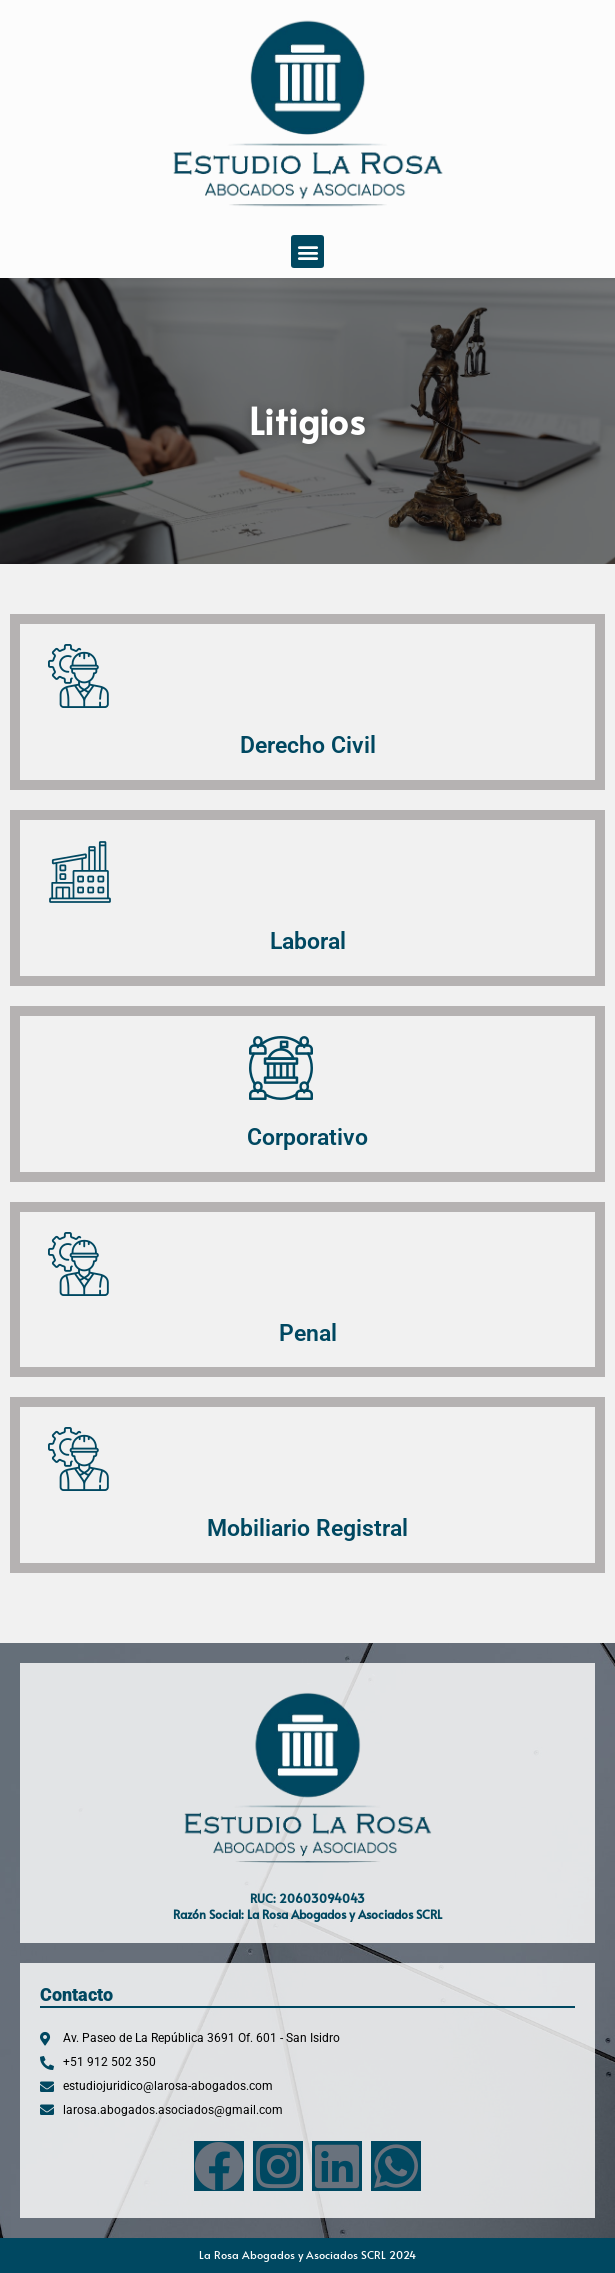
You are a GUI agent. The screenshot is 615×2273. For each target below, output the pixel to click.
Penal (308, 1333)
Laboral (308, 941)
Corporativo (307, 1137)
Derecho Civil (308, 745)
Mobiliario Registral (307, 1528)
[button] (307, 251)
